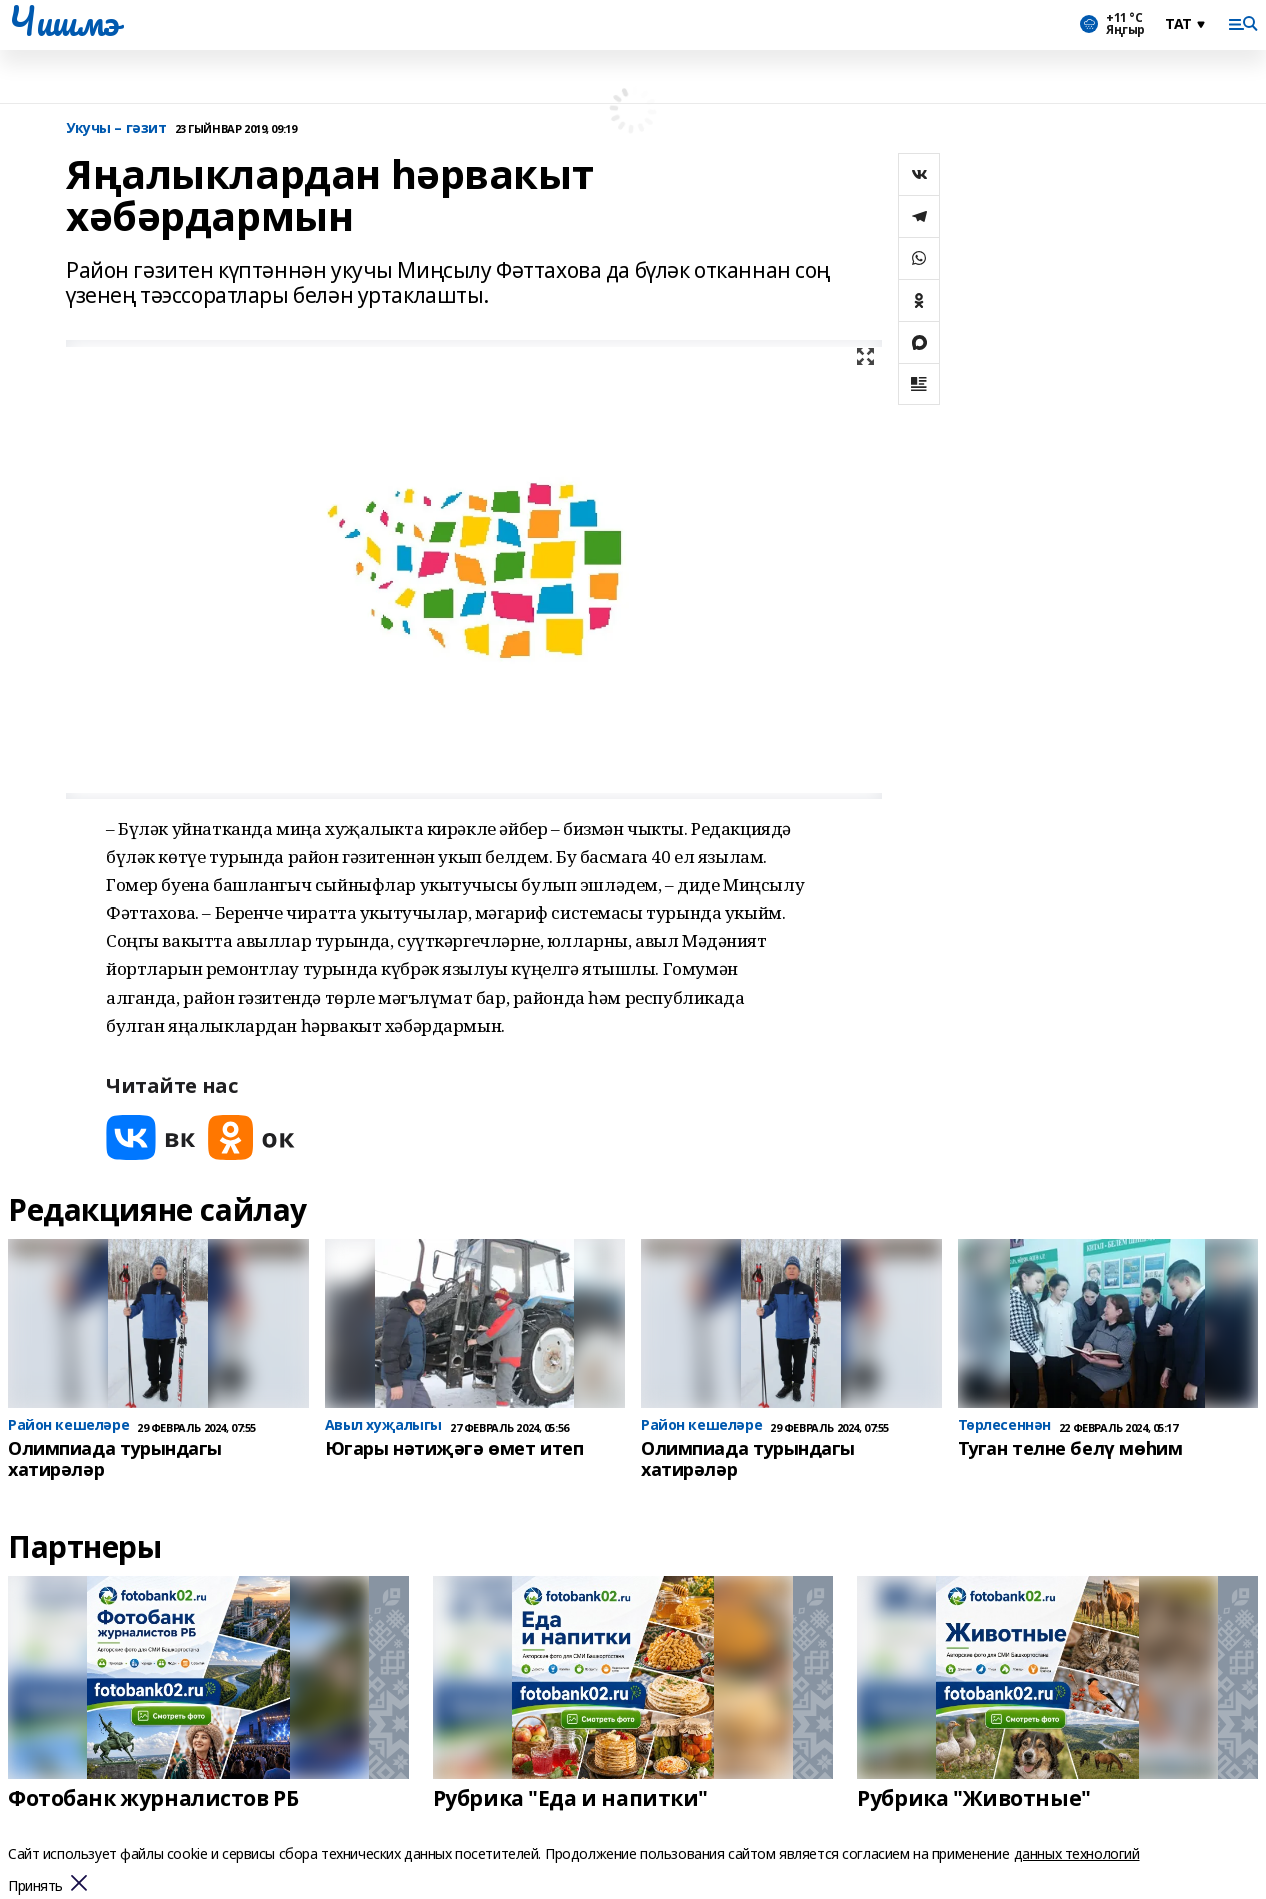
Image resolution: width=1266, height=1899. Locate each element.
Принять (35, 1886)
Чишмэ (63, 21)
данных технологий (1077, 1853)
